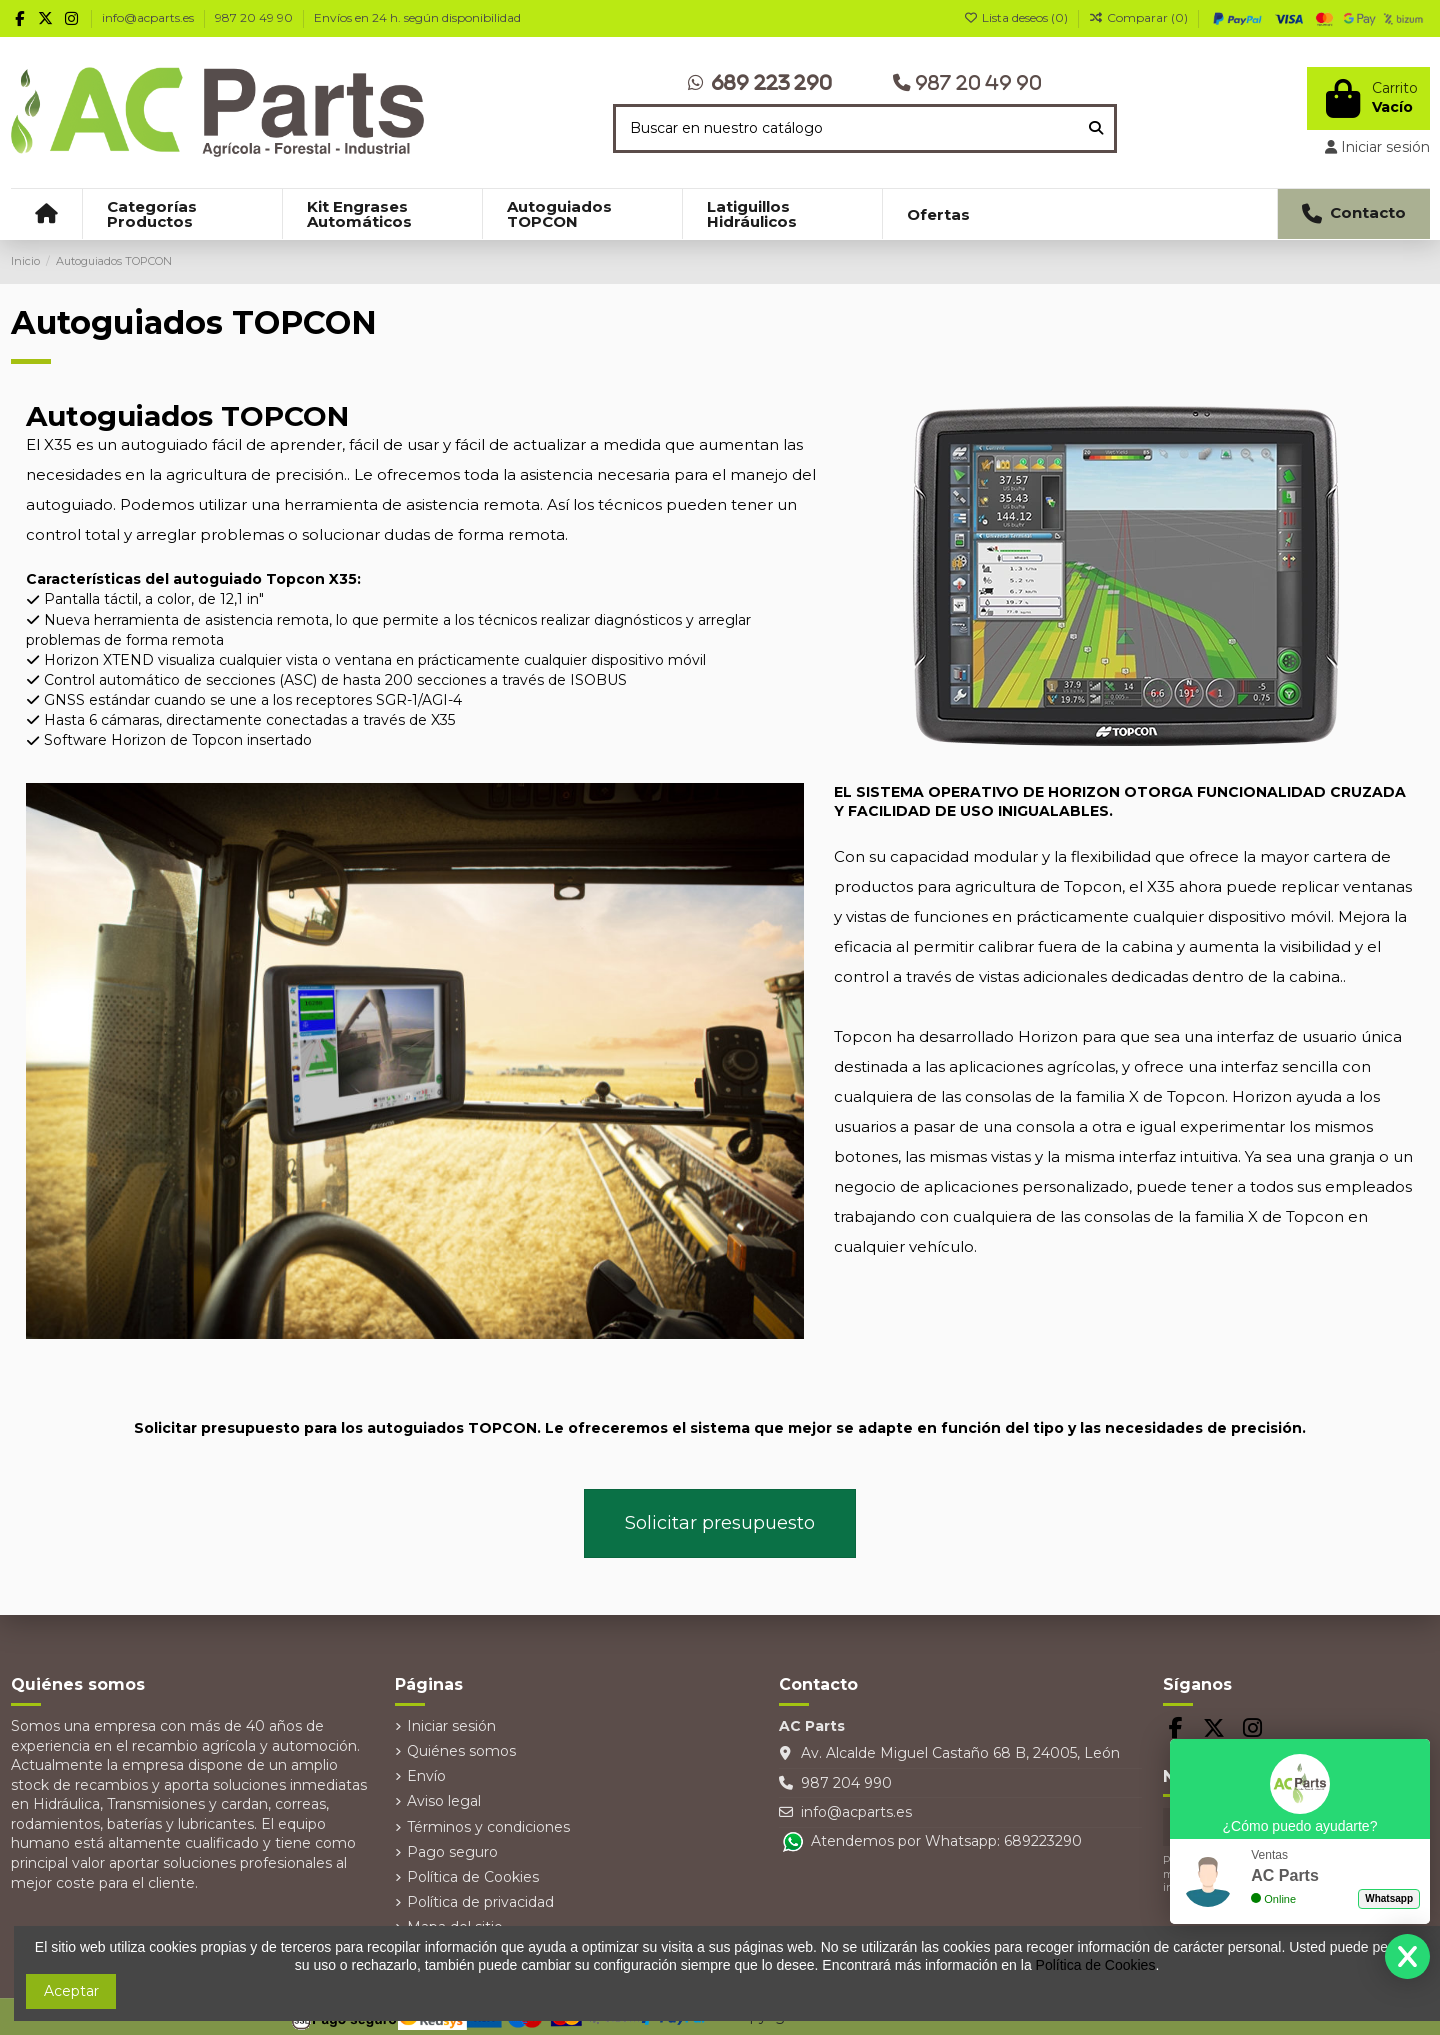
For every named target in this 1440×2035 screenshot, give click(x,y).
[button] (182, 214)
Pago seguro (452, 1852)
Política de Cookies (473, 1877)
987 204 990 (846, 1783)
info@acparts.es (149, 17)
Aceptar (71, 1991)
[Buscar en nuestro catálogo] (1096, 128)
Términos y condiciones (488, 1827)
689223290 (1043, 1841)
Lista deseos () (1017, 17)
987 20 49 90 (255, 17)
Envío (426, 1776)
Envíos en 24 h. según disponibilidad (417, 17)
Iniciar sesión (451, 1726)
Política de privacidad (480, 1902)
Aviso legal (444, 1801)
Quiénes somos (461, 1751)
